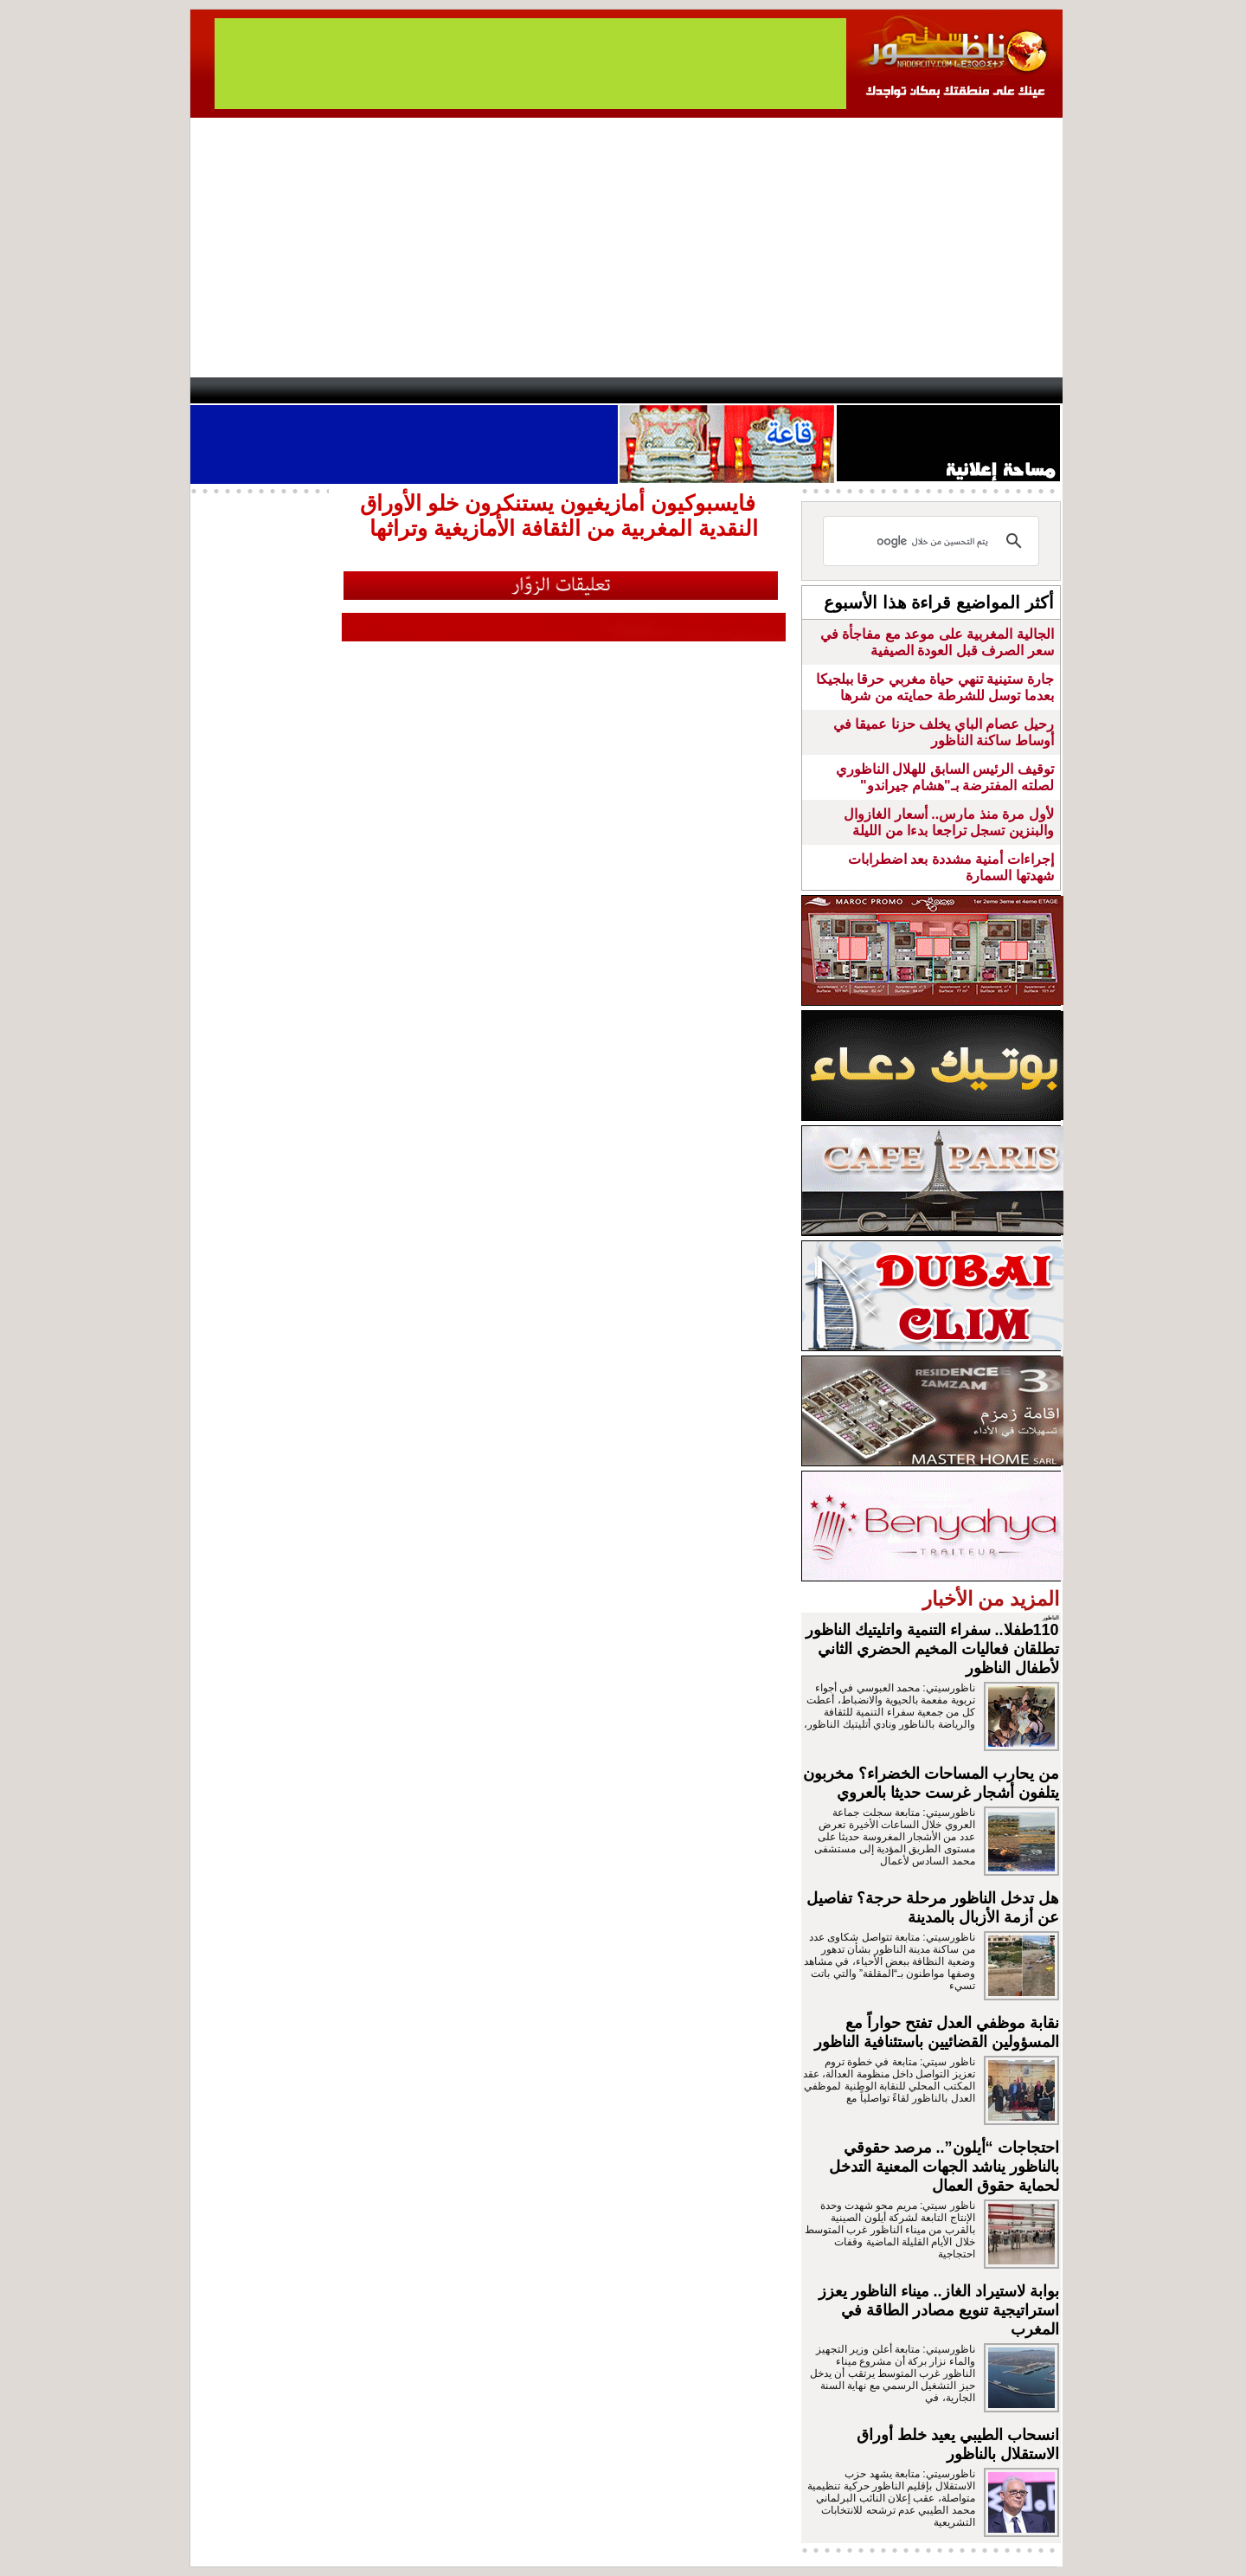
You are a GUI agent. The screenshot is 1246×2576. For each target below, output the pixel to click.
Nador (950, 390)
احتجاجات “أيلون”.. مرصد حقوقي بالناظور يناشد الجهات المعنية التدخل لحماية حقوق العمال (944, 2166)
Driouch (878, 390)
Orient (726, 390)
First (1024, 390)
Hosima (799, 390)
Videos (519, 390)
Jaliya (593, 390)
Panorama (431, 390)
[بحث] (933, 541)
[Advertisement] (626, 247)
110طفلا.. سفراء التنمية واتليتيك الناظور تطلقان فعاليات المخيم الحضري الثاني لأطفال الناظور (932, 1649)
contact (240, 390)
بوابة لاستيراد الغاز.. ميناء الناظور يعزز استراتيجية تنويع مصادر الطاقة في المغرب (939, 2310)
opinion (364, 390)
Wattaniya (660, 390)
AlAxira (309, 390)
